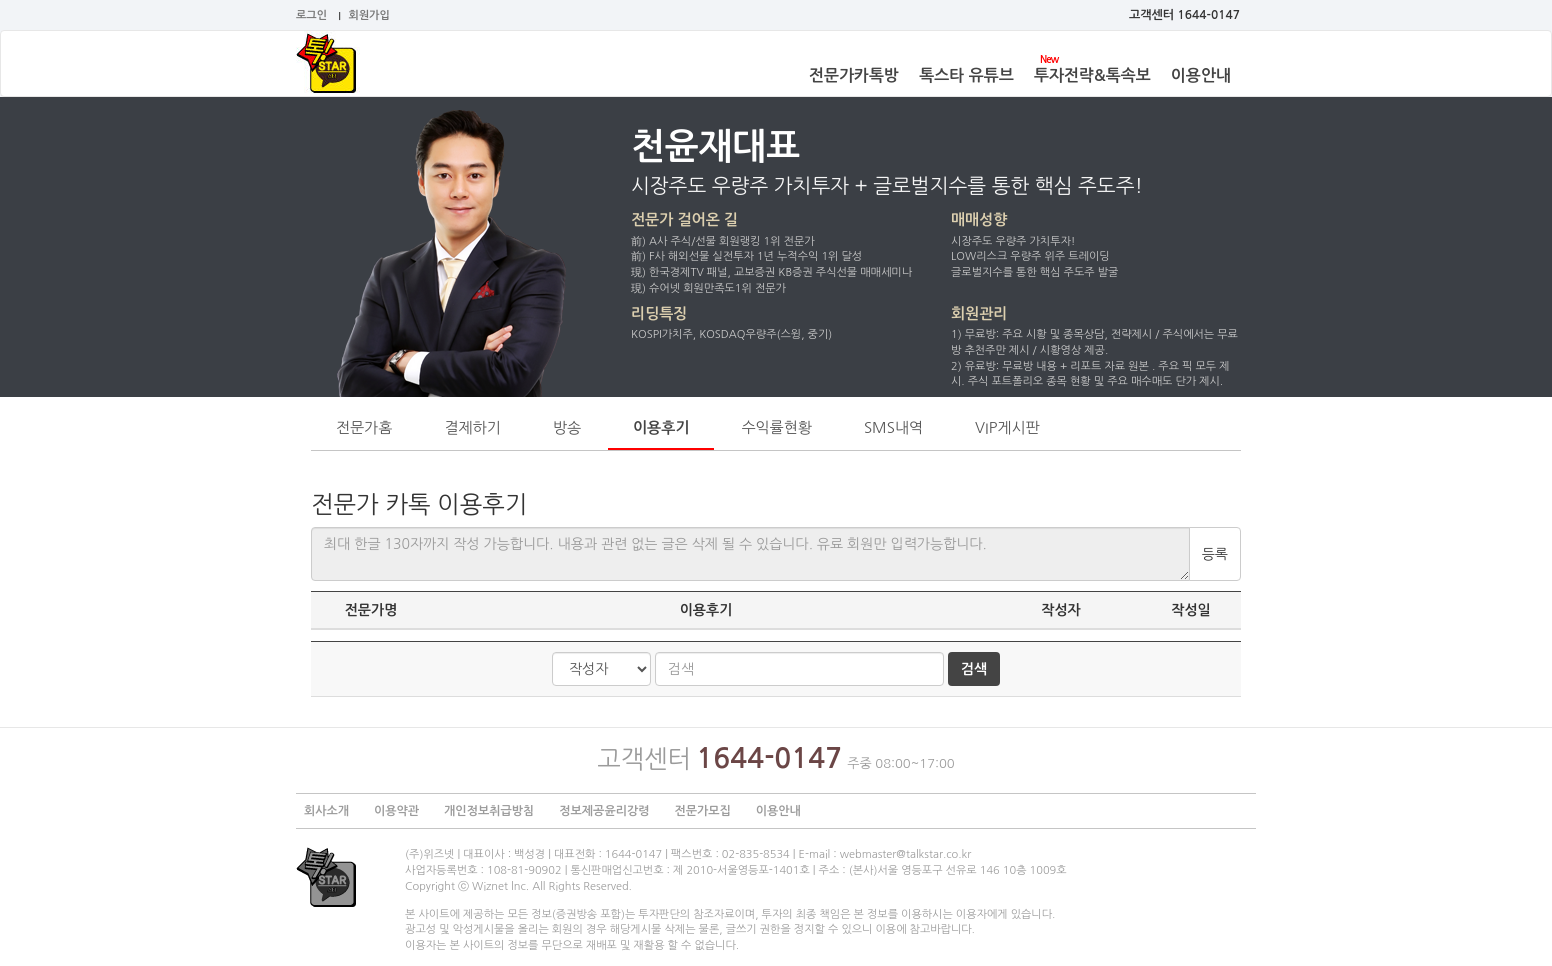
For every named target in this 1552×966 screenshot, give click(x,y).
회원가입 (369, 15)
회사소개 (326, 811)
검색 (974, 669)
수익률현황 (776, 427)
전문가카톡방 (854, 75)
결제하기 (472, 427)
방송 (567, 427)
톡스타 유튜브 (966, 75)
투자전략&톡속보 (1092, 75)
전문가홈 (364, 427)
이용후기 (661, 427)
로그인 (311, 15)
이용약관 (396, 811)
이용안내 (1201, 75)
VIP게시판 (1007, 427)
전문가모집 (702, 811)
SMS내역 (893, 427)
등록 (1215, 554)
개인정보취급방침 (489, 811)
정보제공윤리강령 (604, 811)
